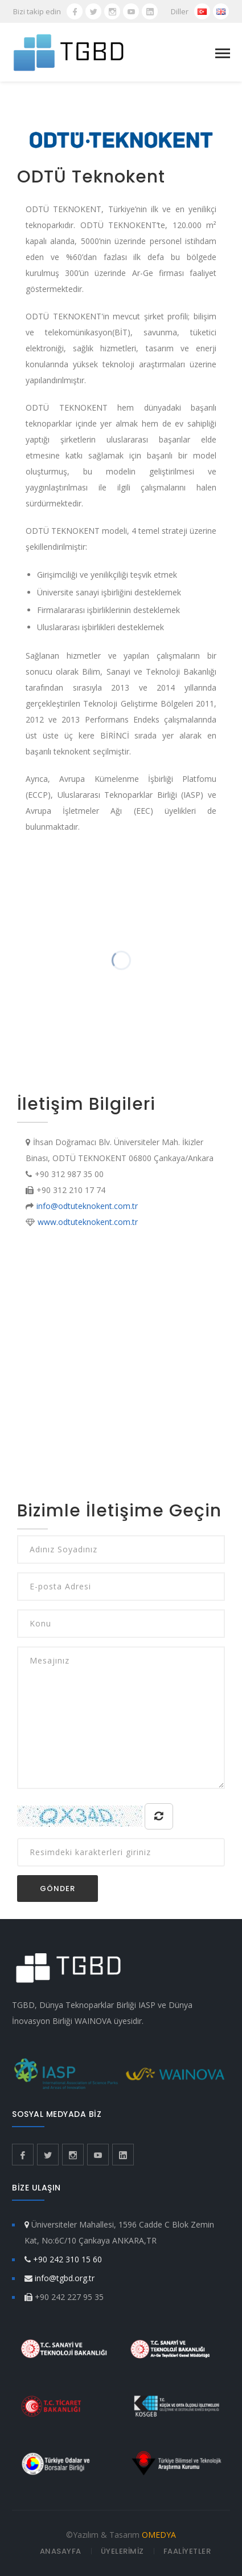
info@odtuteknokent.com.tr (87, 1205)
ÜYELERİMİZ (122, 2551)
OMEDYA (159, 2534)
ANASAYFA (60, 2551)
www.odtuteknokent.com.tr (88, 1221)
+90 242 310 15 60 (67, 2259)
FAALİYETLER (187, 2551)
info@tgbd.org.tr (65, 2278)
